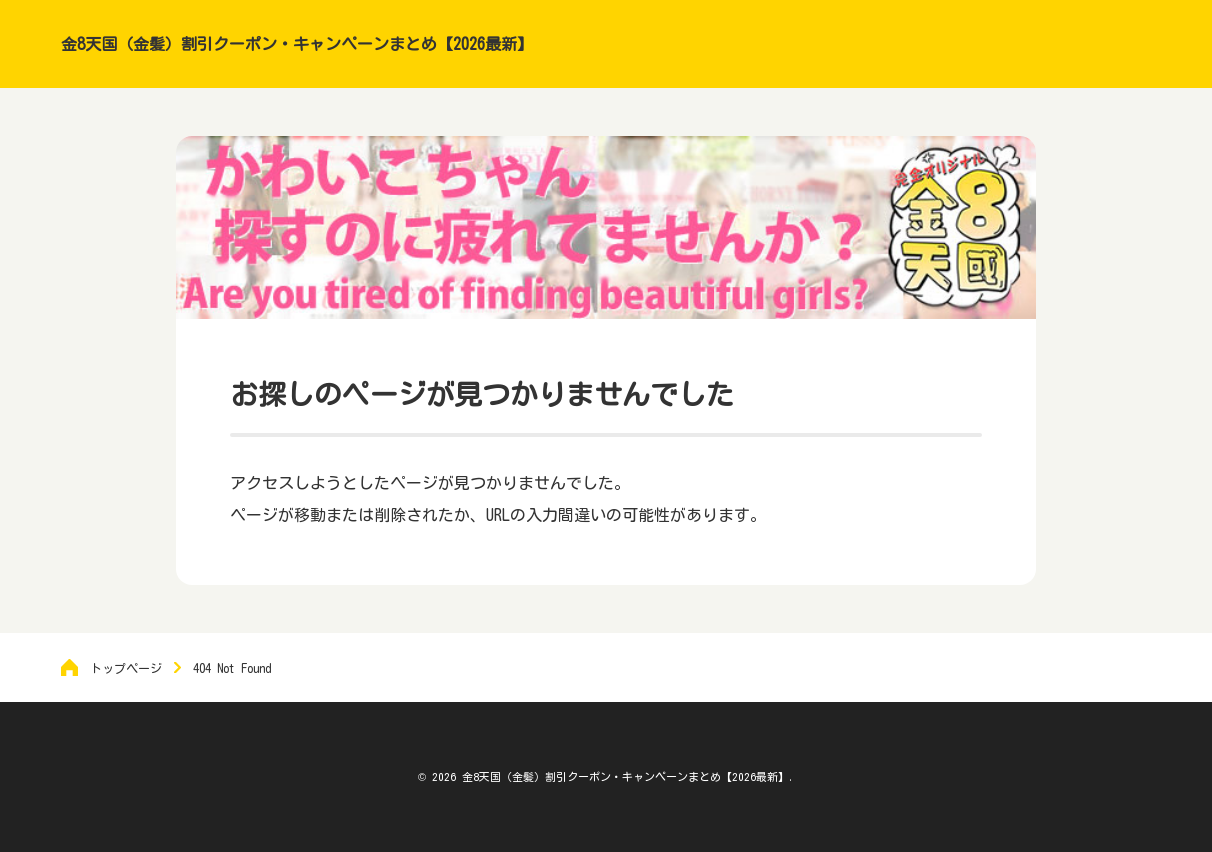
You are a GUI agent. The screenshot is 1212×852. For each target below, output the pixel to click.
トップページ (126, 668)
